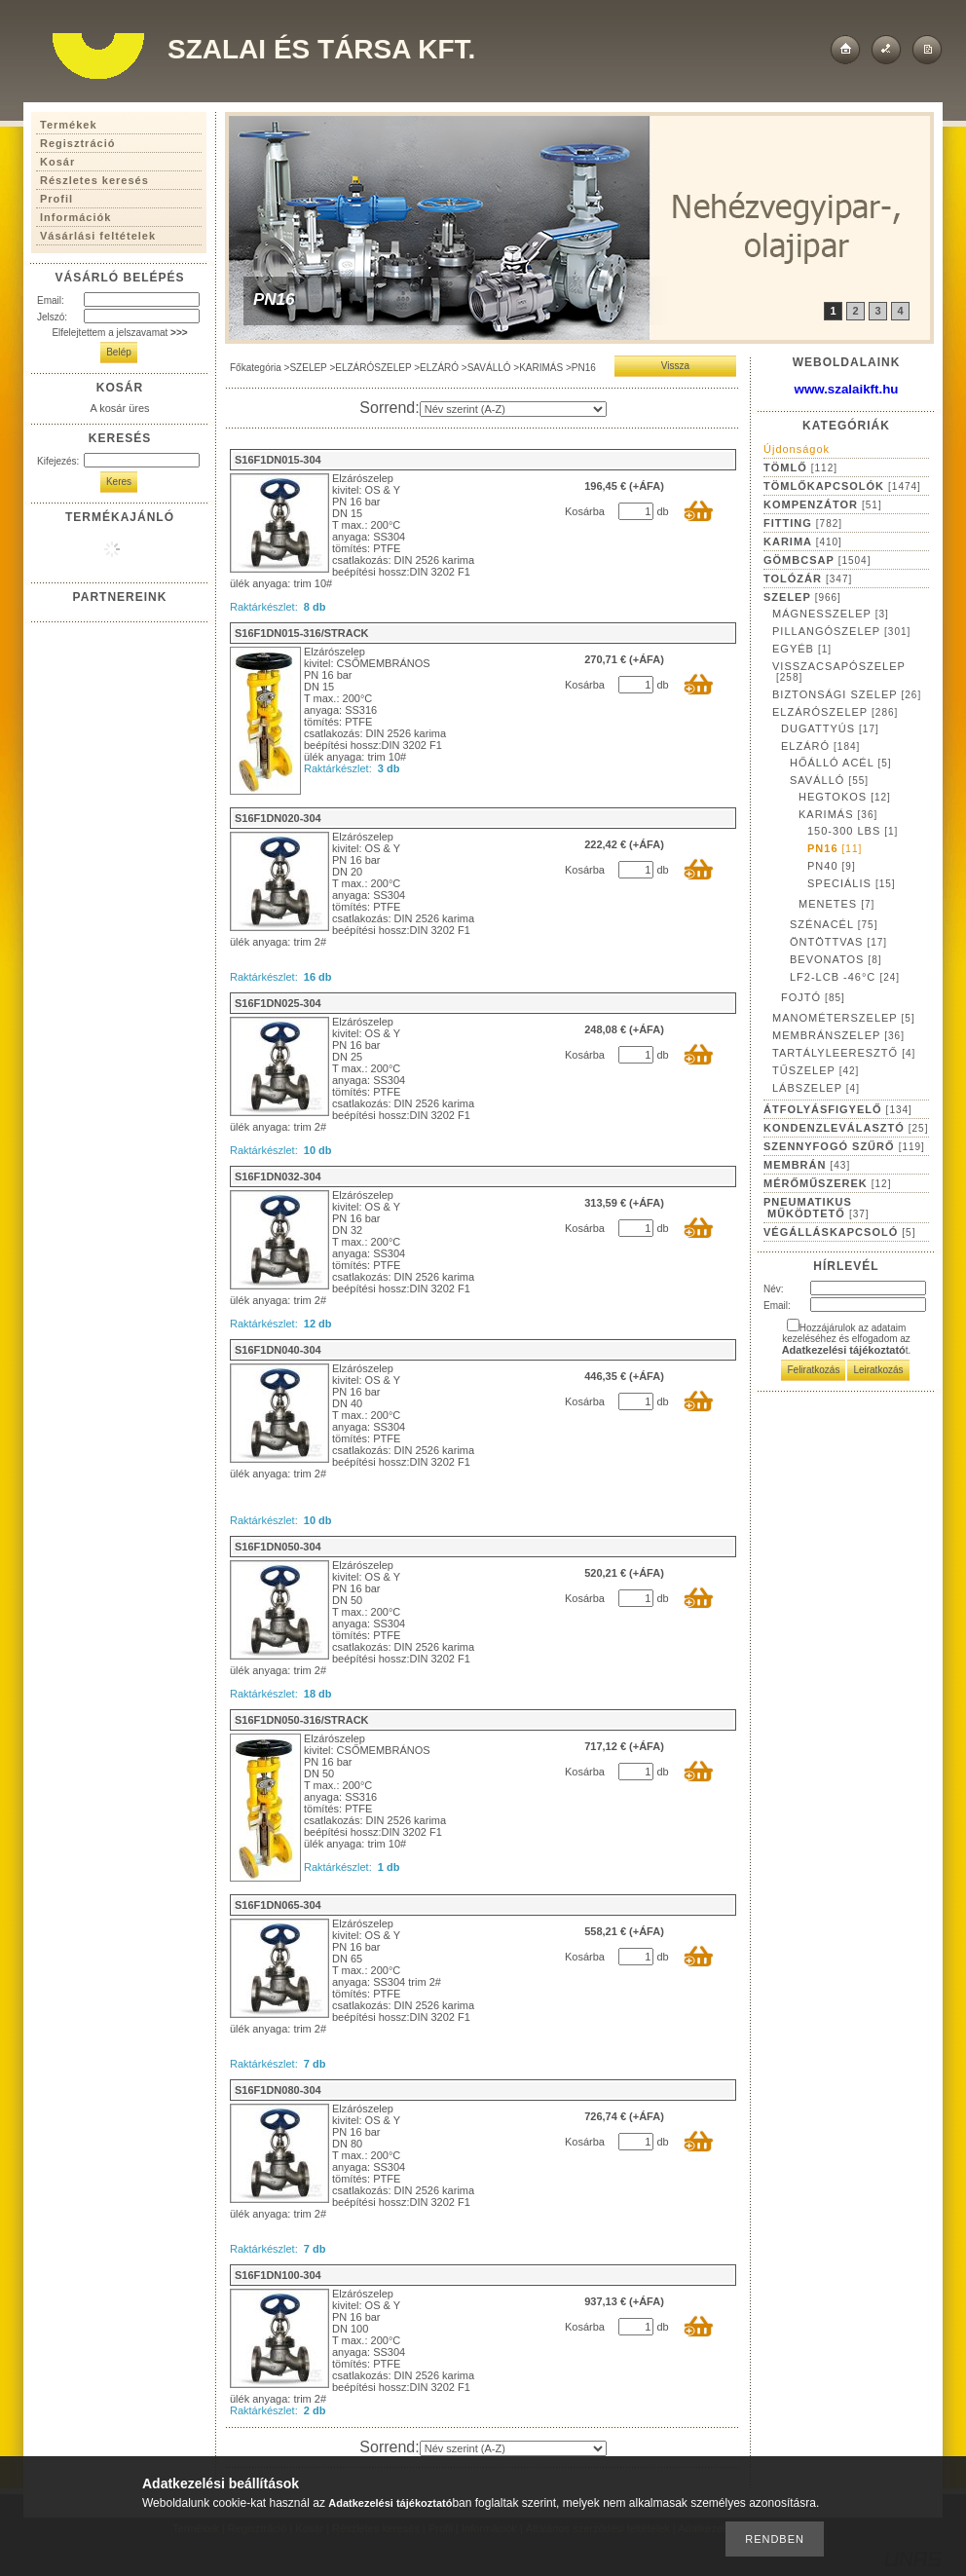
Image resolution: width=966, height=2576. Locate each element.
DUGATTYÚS (830, 728)
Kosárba (585, 511)
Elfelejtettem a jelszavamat (119, 332)
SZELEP (307, 367)
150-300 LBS (852, 831)
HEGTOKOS (845, 797)
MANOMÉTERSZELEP (843, 1018)
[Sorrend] (513, 409)
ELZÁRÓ (439, 367)
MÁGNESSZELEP (830, 613)
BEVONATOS (836, 959)
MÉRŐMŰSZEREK (827, 1183)
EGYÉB (802, 648)
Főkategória (255, 367)
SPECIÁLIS (851, 883)
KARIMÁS (541, 367)
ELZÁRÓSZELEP (373, 367)
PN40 (831, 866)
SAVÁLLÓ (489, 367)
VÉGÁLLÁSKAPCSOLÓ (839, 1232)
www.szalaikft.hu (847, 389)
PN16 (834, 848)
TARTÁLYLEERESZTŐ (843, 1053)
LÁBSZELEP (816, 1088)
